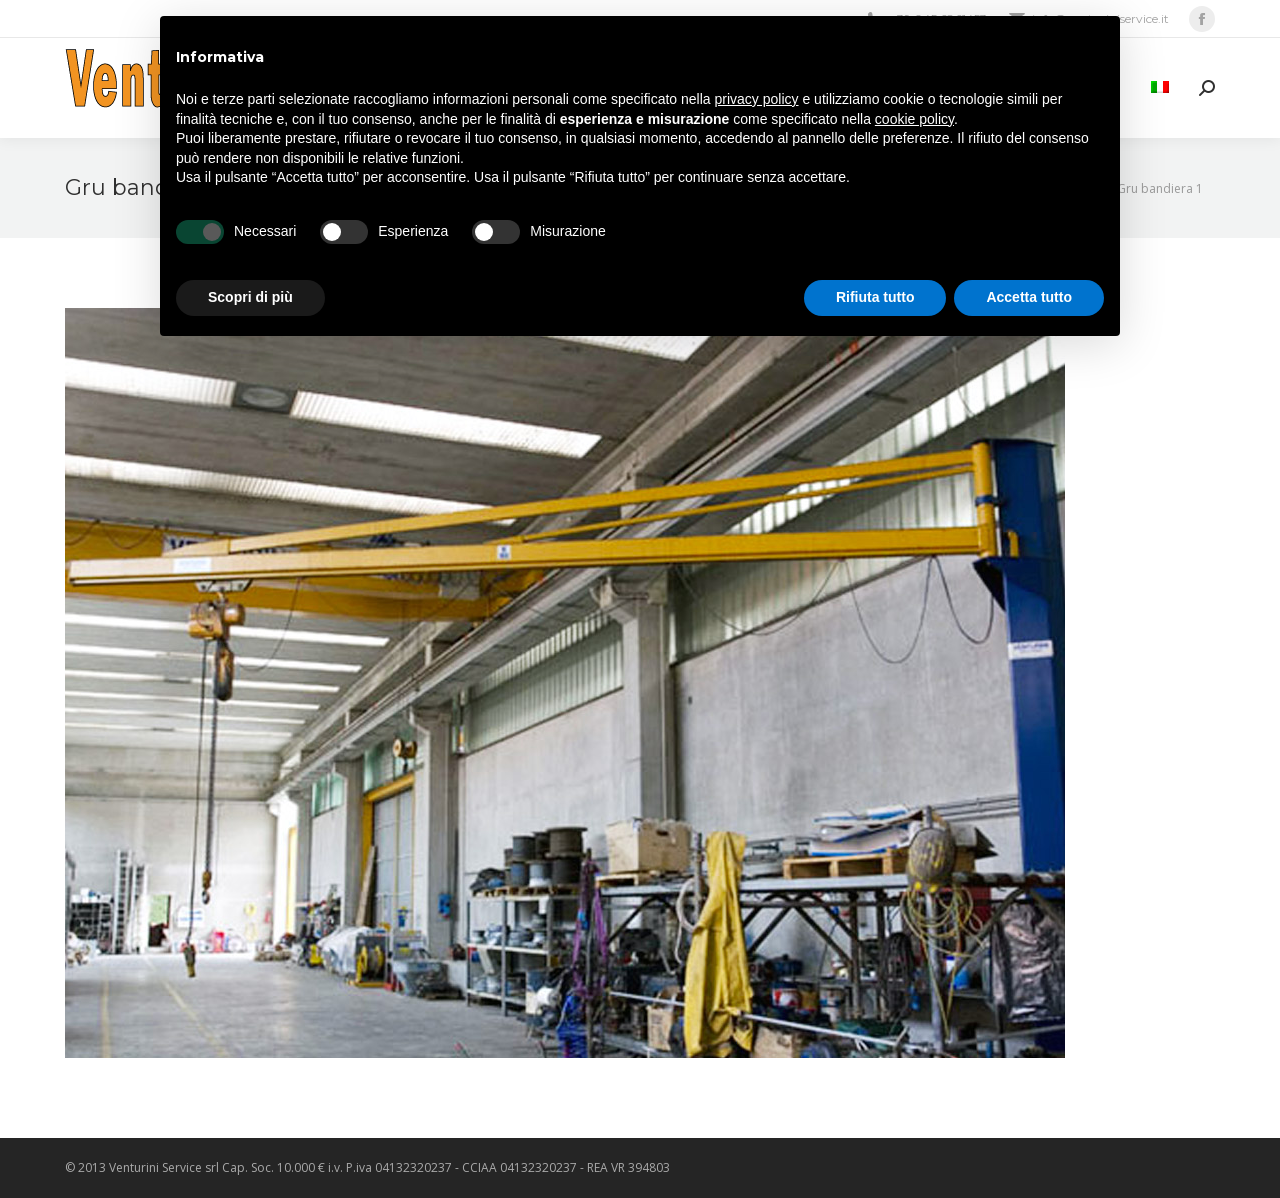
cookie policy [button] (914, 119)
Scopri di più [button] (250, 297)
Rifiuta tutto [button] (875, 297)
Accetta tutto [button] (1029, 297)
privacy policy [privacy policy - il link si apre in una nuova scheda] (757, 99)
